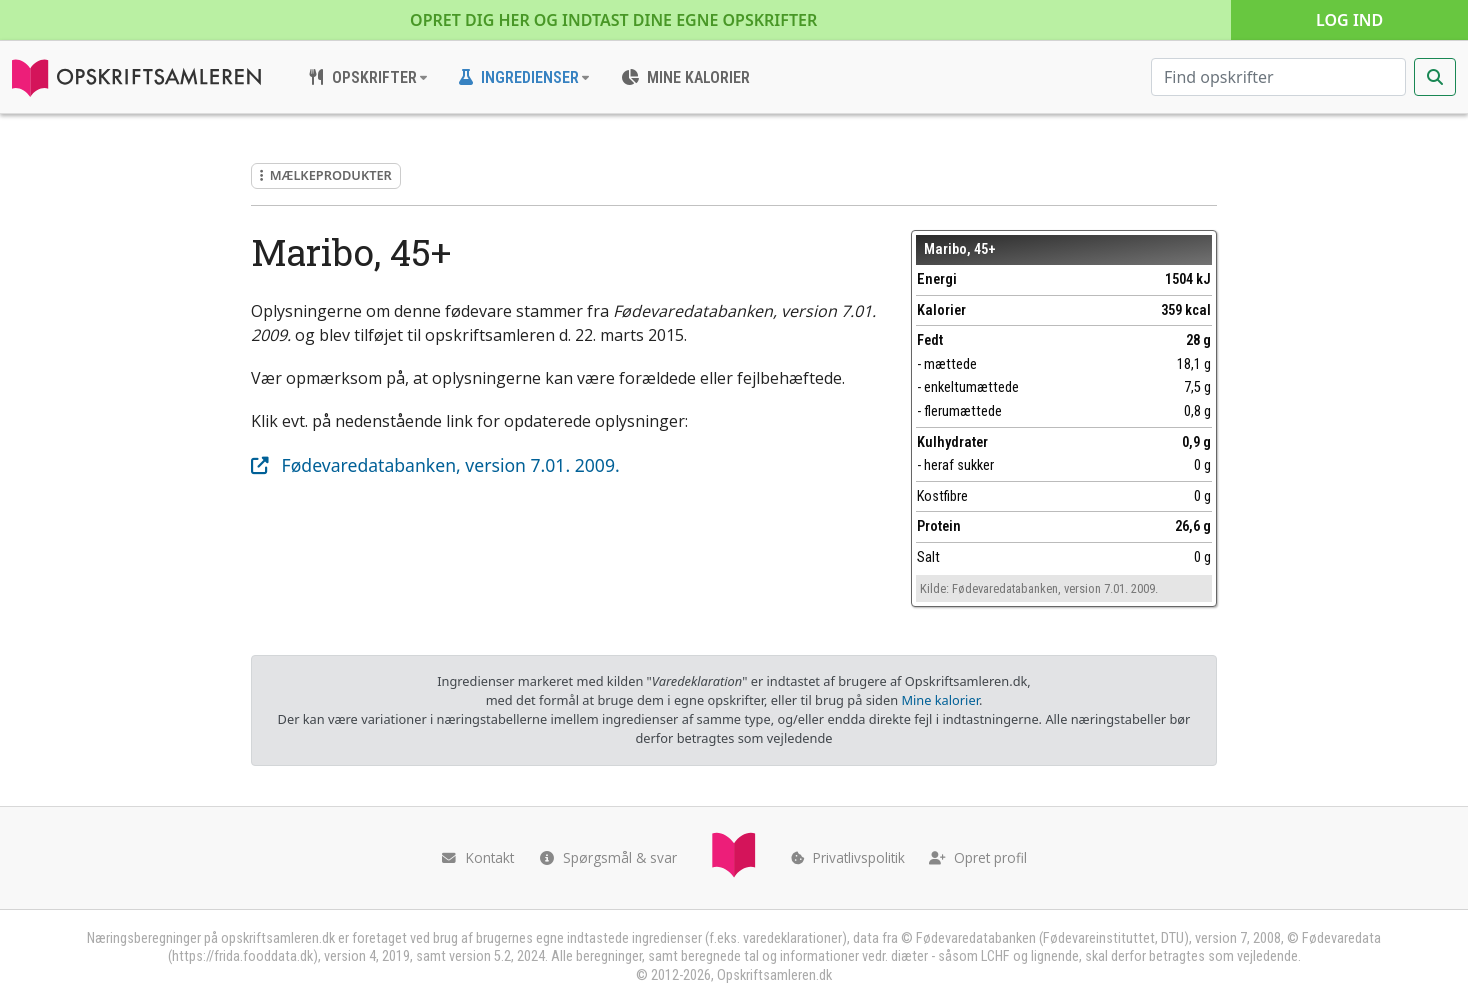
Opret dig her (613, 20)
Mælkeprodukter (326, 175)
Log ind (1349, 20)
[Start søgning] (1435, 77)
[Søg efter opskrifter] (1278, 77)
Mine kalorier (939, 700)
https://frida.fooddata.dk (242, 956)
